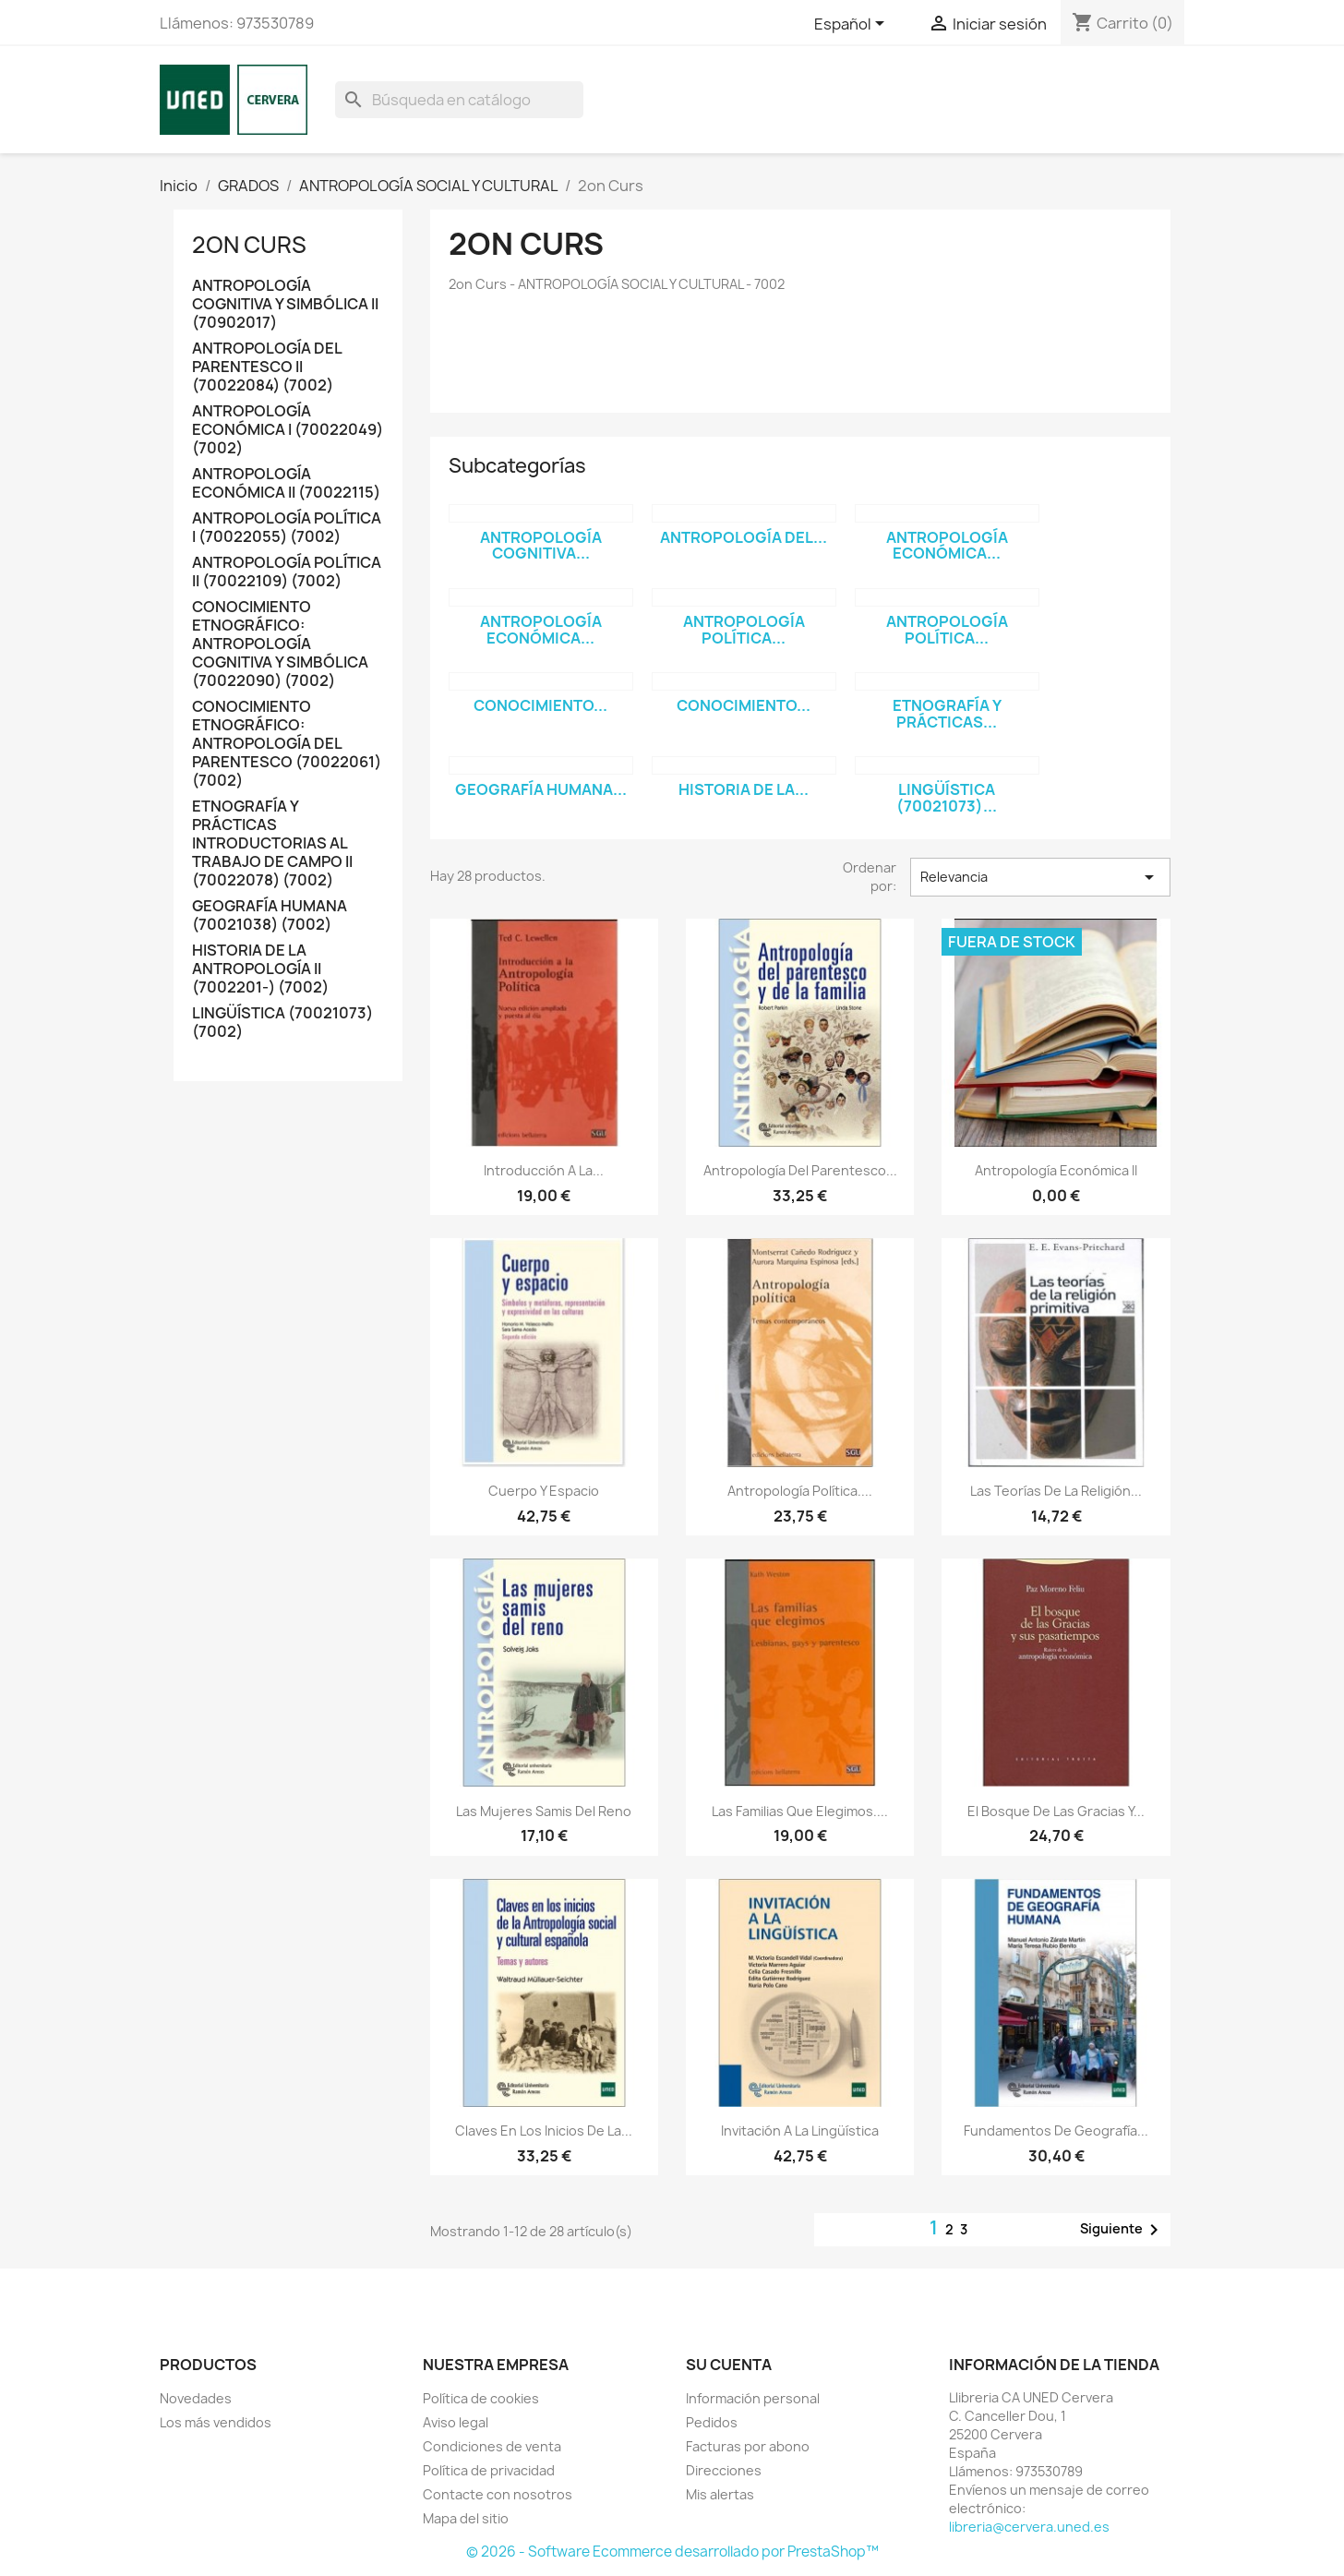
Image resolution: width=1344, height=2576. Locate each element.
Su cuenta (729, 2364)
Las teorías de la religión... (1056, 1490)
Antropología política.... (799, 1490)
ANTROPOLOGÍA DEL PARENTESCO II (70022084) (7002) (267, 367)
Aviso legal (455, 2422)
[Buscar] (459, 99)
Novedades (196, 2398)
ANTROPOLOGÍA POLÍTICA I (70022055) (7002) (286, 528)
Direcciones (724, 2470)
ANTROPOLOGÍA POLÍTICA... (744, 629)
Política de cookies (481, 2398)
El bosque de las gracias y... (1056, 1811)
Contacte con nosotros (497, 2494)
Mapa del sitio (466, 2518)
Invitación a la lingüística (800, 2130)
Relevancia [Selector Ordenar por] (1040, 877)
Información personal (753, 2398)
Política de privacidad (489, 2470)
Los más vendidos (215, 2422)
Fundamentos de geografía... (1056, 2130)
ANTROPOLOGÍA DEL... (743, 537)
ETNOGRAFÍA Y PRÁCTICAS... (947, 713)
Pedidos (712, 2422)
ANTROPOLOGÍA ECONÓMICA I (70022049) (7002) (287, 430)
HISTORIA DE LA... (743, 789)
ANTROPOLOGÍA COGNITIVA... (541, 545)
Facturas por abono (748, 2446)
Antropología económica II (1056, 1170)
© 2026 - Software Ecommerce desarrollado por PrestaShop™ (672, 2551)
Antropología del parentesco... (800, 1170)
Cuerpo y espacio (543, 1490)
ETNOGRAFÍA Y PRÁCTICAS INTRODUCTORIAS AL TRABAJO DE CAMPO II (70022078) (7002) (272, 843)
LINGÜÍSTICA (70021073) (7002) (282, 1022)
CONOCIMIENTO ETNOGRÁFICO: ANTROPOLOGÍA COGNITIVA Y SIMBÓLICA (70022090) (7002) (280, 644)
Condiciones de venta (492, 2446)
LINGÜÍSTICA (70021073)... (946, 797)
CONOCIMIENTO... (540, 705)
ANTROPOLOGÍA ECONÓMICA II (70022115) (286, 483)
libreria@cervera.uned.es (1029, 2526)
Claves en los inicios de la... (543, 2130)
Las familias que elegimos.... (800, 1811)
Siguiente (1122, 2230)
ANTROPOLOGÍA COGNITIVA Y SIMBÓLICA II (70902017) (285, 304)
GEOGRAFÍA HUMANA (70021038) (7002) (269, 915)
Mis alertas (720, 2494)
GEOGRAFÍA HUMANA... (541, 789)
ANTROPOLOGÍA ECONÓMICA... (947, 545)
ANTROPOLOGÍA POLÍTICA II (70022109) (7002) (286, 572)
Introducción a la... (544, 1170)
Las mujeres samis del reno (543, 1811)
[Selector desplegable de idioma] (852, 25)
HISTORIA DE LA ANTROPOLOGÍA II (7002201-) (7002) (260, 969)
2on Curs (249, 244)
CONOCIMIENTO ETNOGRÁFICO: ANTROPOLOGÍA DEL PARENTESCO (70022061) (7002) (286, 743)
